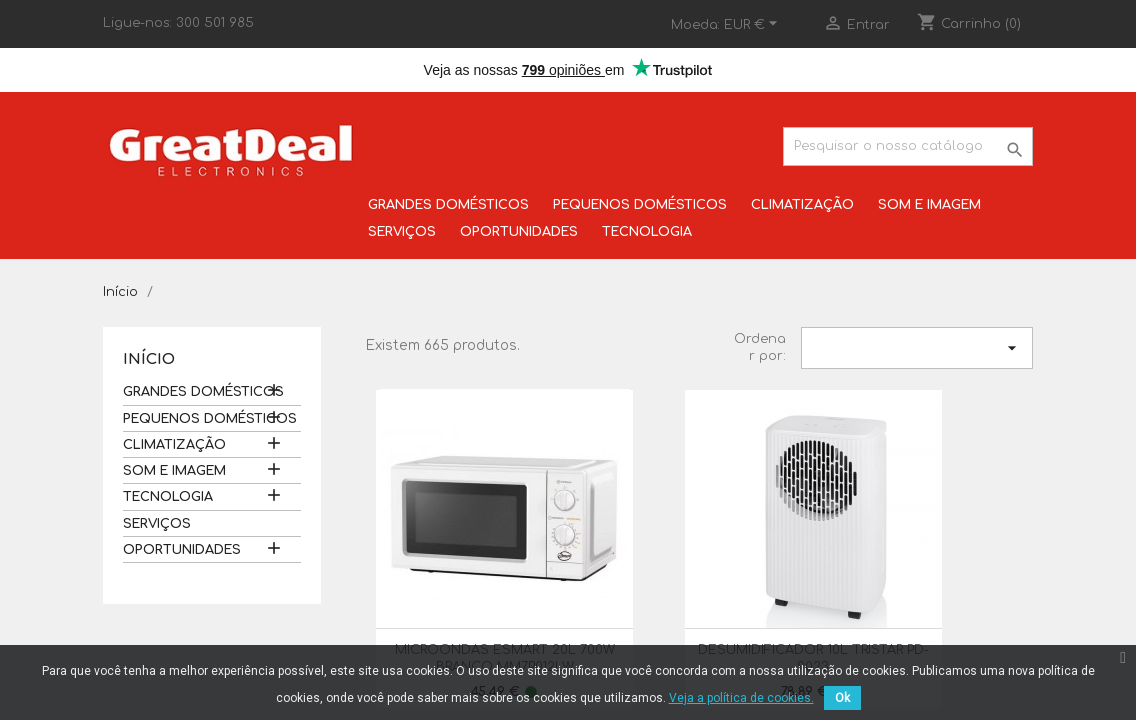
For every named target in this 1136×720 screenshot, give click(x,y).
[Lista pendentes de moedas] (753, 25)
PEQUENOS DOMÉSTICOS (640, 205)
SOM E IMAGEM (929, 205)
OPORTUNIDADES (519, 232)
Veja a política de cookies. (741, 698)
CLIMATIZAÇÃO (802, 205)
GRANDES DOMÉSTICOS (448, 205)
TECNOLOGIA (647, 232)
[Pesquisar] (908, 146)
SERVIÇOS (402, 232)
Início (149, 359)
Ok (842, 698)
